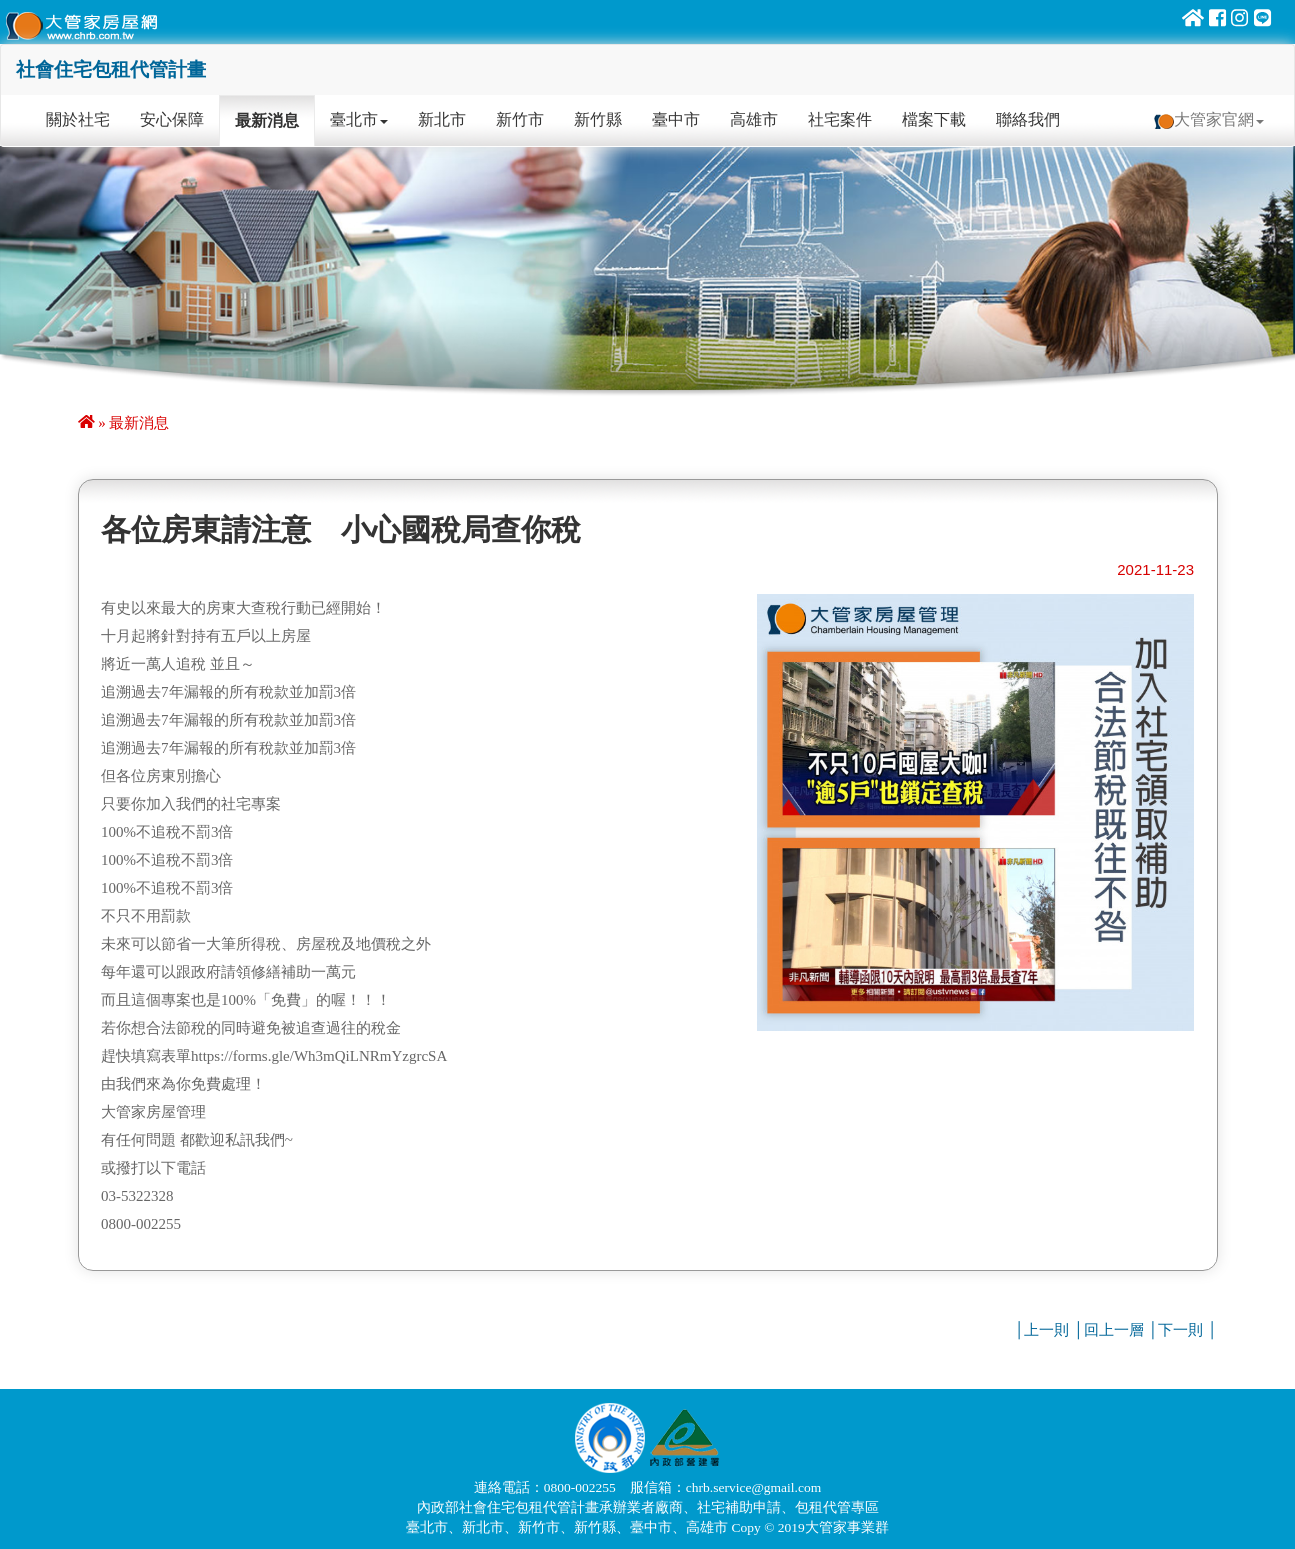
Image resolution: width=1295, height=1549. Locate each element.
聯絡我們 (1028, 119)
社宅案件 (840, 119)
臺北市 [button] (359, 119)
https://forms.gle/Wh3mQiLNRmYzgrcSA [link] (319, 1056)
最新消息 (267, 120)
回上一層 (1114, 1330)
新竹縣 (598, 119)
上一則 (1046, 1330)
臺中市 (676, 119)
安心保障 (172, 119)
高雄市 (754, 119)
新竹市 (520, 119)
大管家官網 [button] (1209, 120)
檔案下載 (934, 119)
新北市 (442, 119)
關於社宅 (85, 118)
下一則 (1180, 1330)
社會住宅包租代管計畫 (111, 69)
